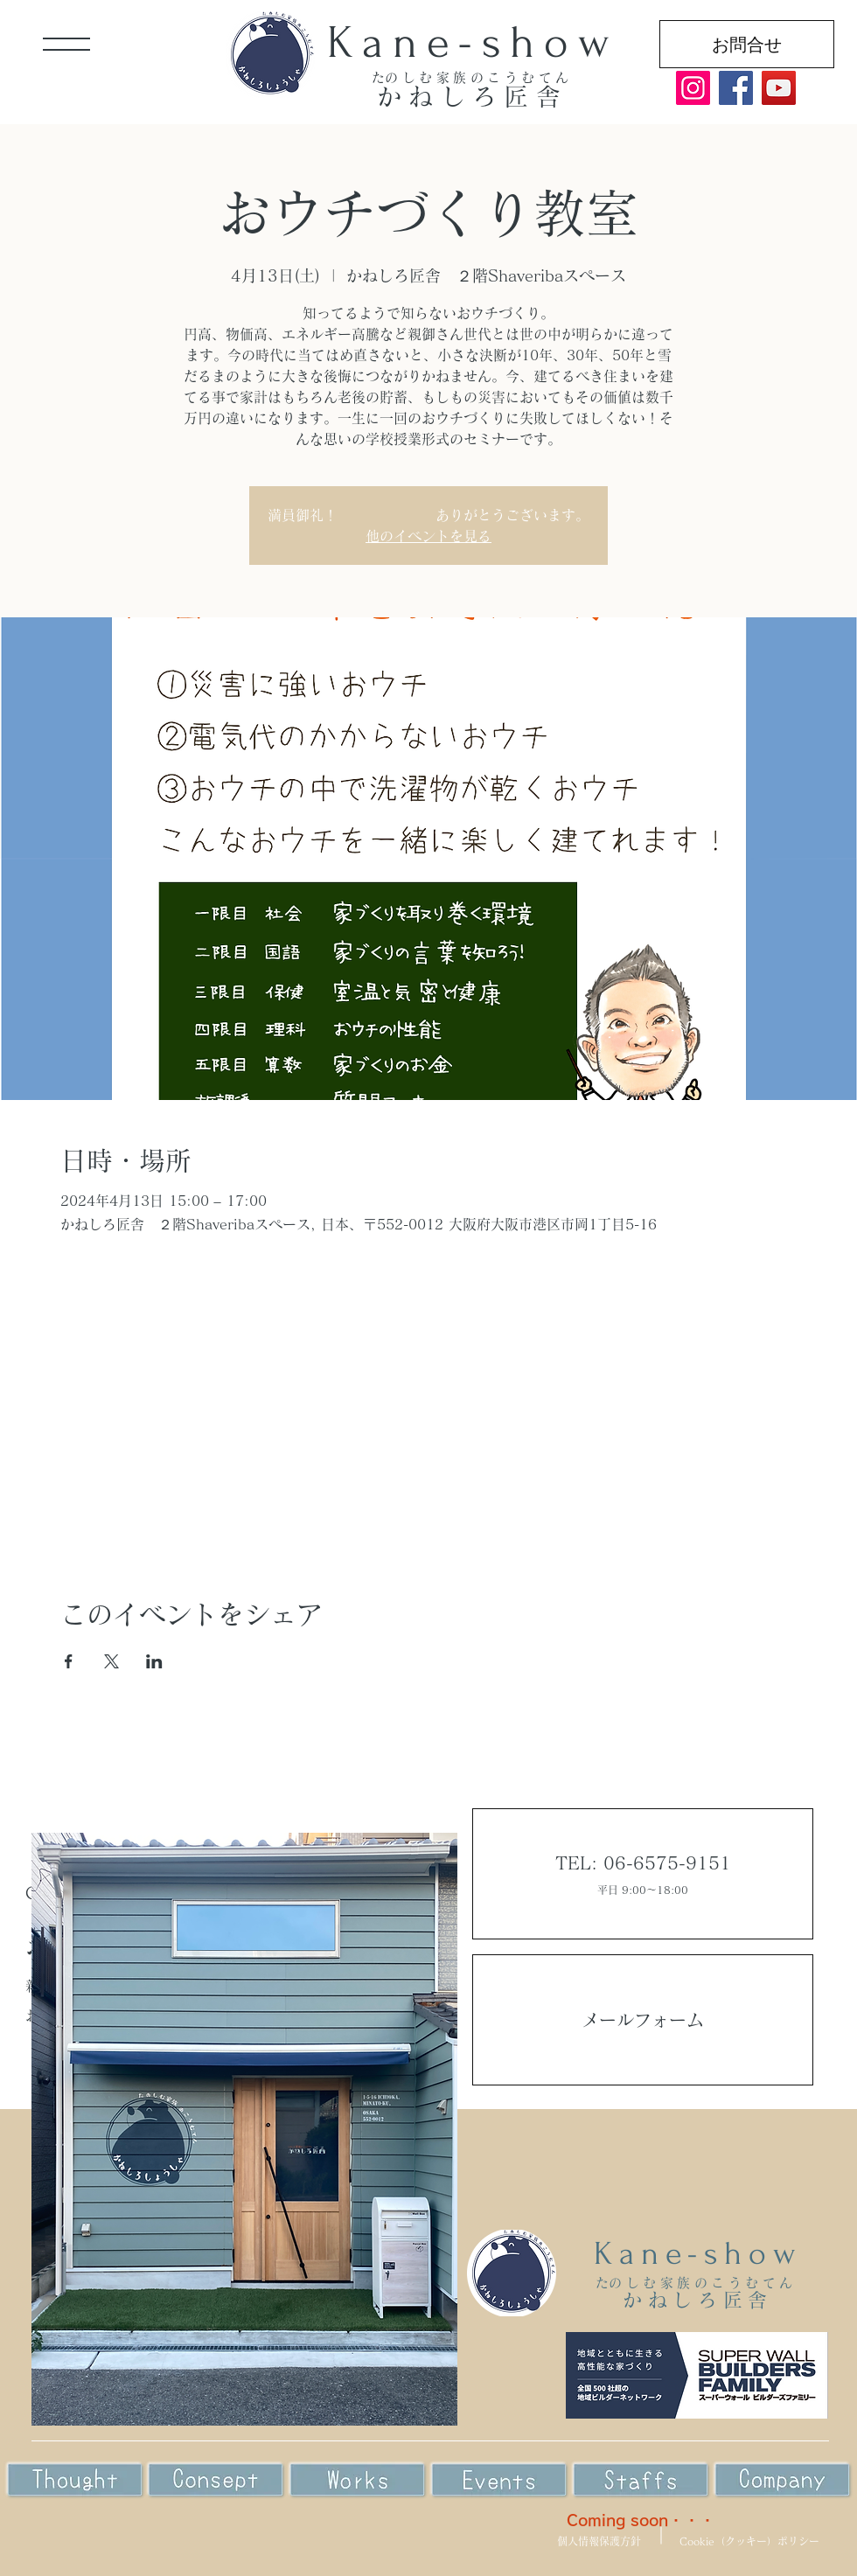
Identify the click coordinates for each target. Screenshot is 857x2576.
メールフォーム (643, 2020)
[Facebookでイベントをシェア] (68, 1661)
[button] (66, 44)
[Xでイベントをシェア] (111, 1661)
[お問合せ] (746, 44)
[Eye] (215, 2480)
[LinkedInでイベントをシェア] (154, 1661)
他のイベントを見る (428, 536)
